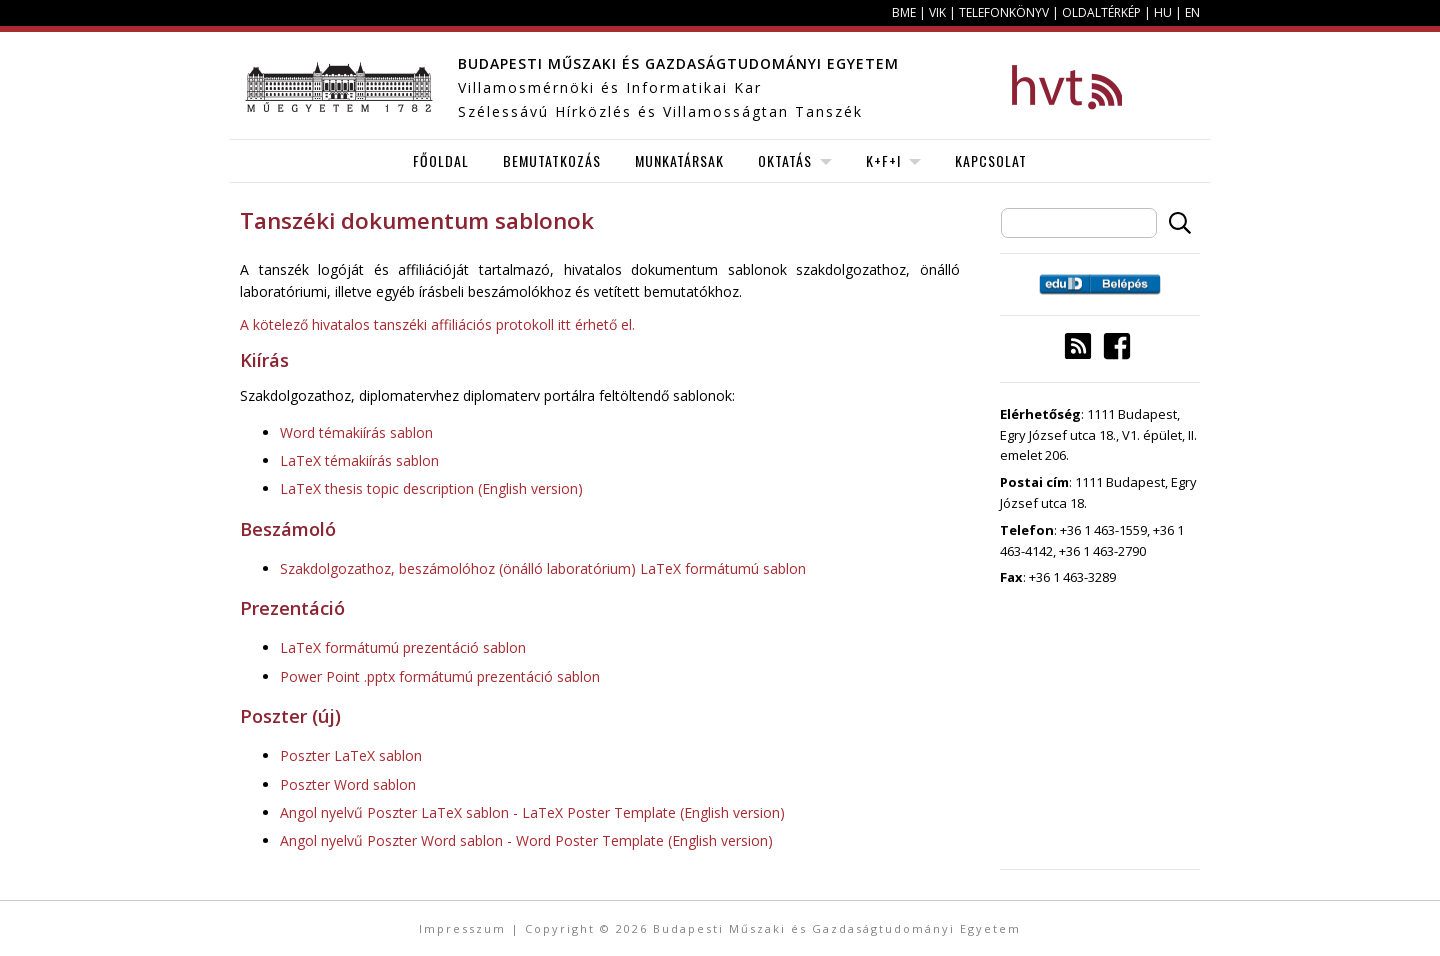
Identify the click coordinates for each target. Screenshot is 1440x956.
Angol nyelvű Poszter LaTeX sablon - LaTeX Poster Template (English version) (532, 812)
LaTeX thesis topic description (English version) (431, 488)
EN (1192, 12)
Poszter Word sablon (348, 784)
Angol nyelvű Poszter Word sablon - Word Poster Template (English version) (526, 840)
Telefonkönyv (1004, 12)
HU (1163, 12)
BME (904, 12)
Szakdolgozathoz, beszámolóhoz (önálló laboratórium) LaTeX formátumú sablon (543, 568)
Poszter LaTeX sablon (351, 755)
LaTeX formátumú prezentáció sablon (403, 647)
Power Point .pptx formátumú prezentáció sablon (440, 676)
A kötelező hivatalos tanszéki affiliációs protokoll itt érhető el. (437, 324)
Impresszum (462, 928)
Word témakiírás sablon (356, 432)
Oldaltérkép (1101, 12)
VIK (937, 12)
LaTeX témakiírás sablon (359, 460)
